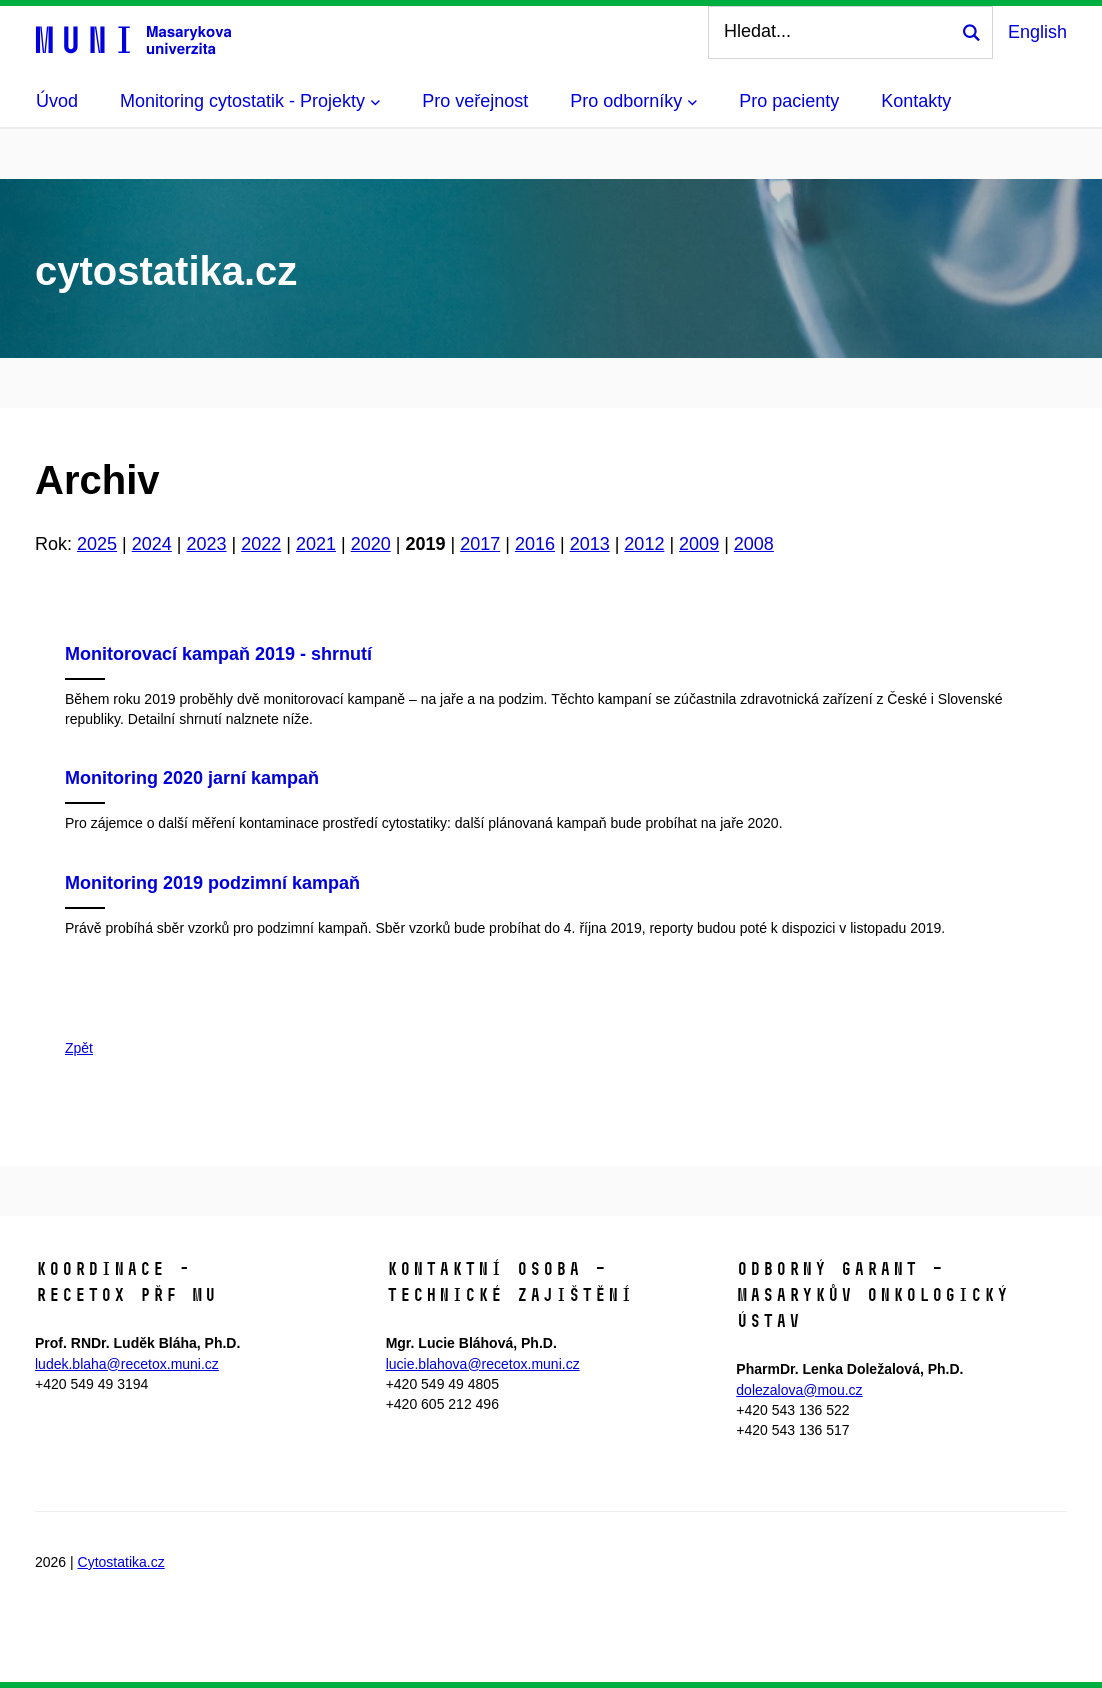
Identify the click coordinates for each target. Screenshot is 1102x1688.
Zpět (79, 1048)
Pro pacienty (789, 101)
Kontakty (916, 101)
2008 (754, 544)
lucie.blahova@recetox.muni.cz (483, 1364)
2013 (590, 544)
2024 (152, 544)
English (1037, 32)
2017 (480, 544)
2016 (535, 544)
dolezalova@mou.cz (799, 1390)
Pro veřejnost (475, 101)
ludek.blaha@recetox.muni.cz (127, 1364)
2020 (371, 544)
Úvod (57, 101)
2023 (206, 544)
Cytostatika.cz (121, 1562)
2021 (316, 544)
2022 (261, 544)
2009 (699, 544)
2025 (97, 544)
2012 (644, 544)
